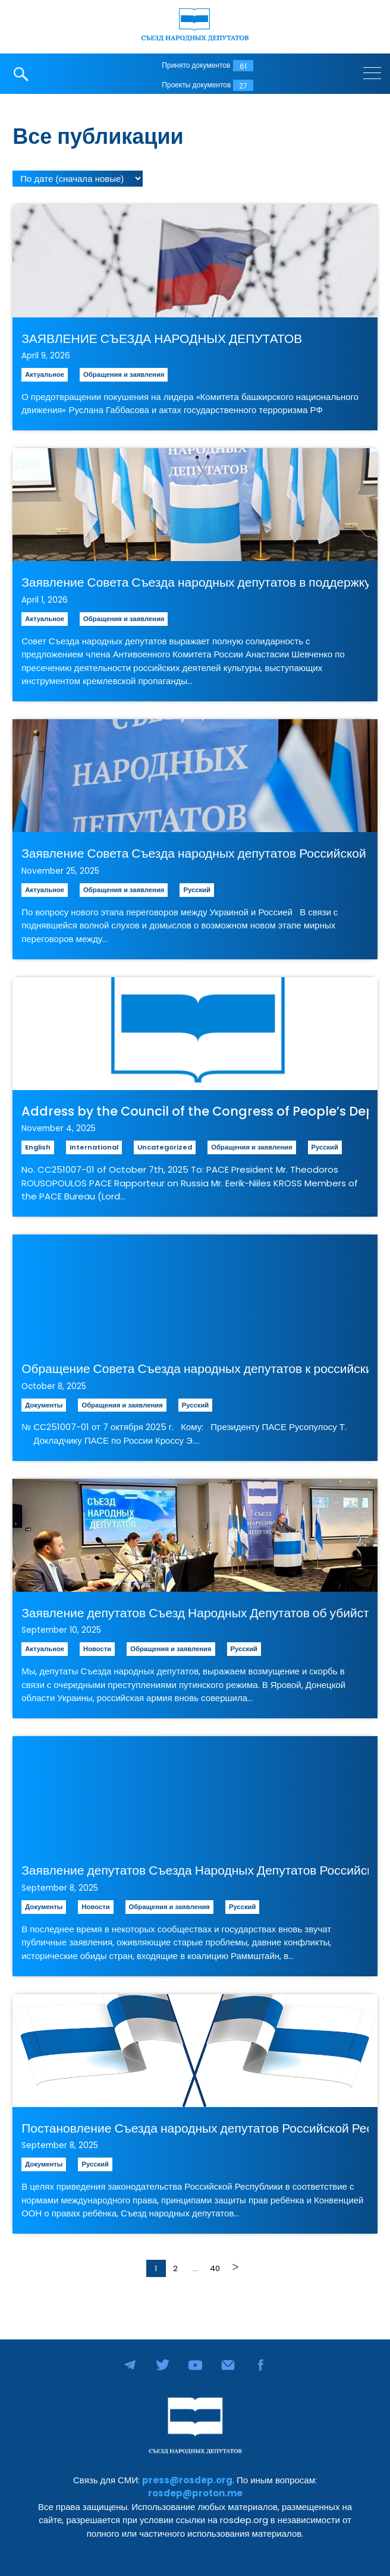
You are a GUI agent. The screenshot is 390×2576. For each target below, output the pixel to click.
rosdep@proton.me (195, 2493)
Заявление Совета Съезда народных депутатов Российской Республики (195, 853)
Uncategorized (164, 1147)
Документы (43, 1405)
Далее (234, 2266)
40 (215, 2268)
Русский (196, 890)
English (38, 1147)
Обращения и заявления (123, 374)
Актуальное (44, 374)
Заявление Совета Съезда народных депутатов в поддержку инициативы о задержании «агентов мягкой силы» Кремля (195, 582)
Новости (97, 1649)
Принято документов (196, 65)
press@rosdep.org (187, 2480)
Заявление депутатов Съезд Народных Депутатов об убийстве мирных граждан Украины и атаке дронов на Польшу (195, 1612)
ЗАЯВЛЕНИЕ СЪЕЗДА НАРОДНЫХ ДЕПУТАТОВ (161, 338)
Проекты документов (196, 85)
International (94, 1147)
